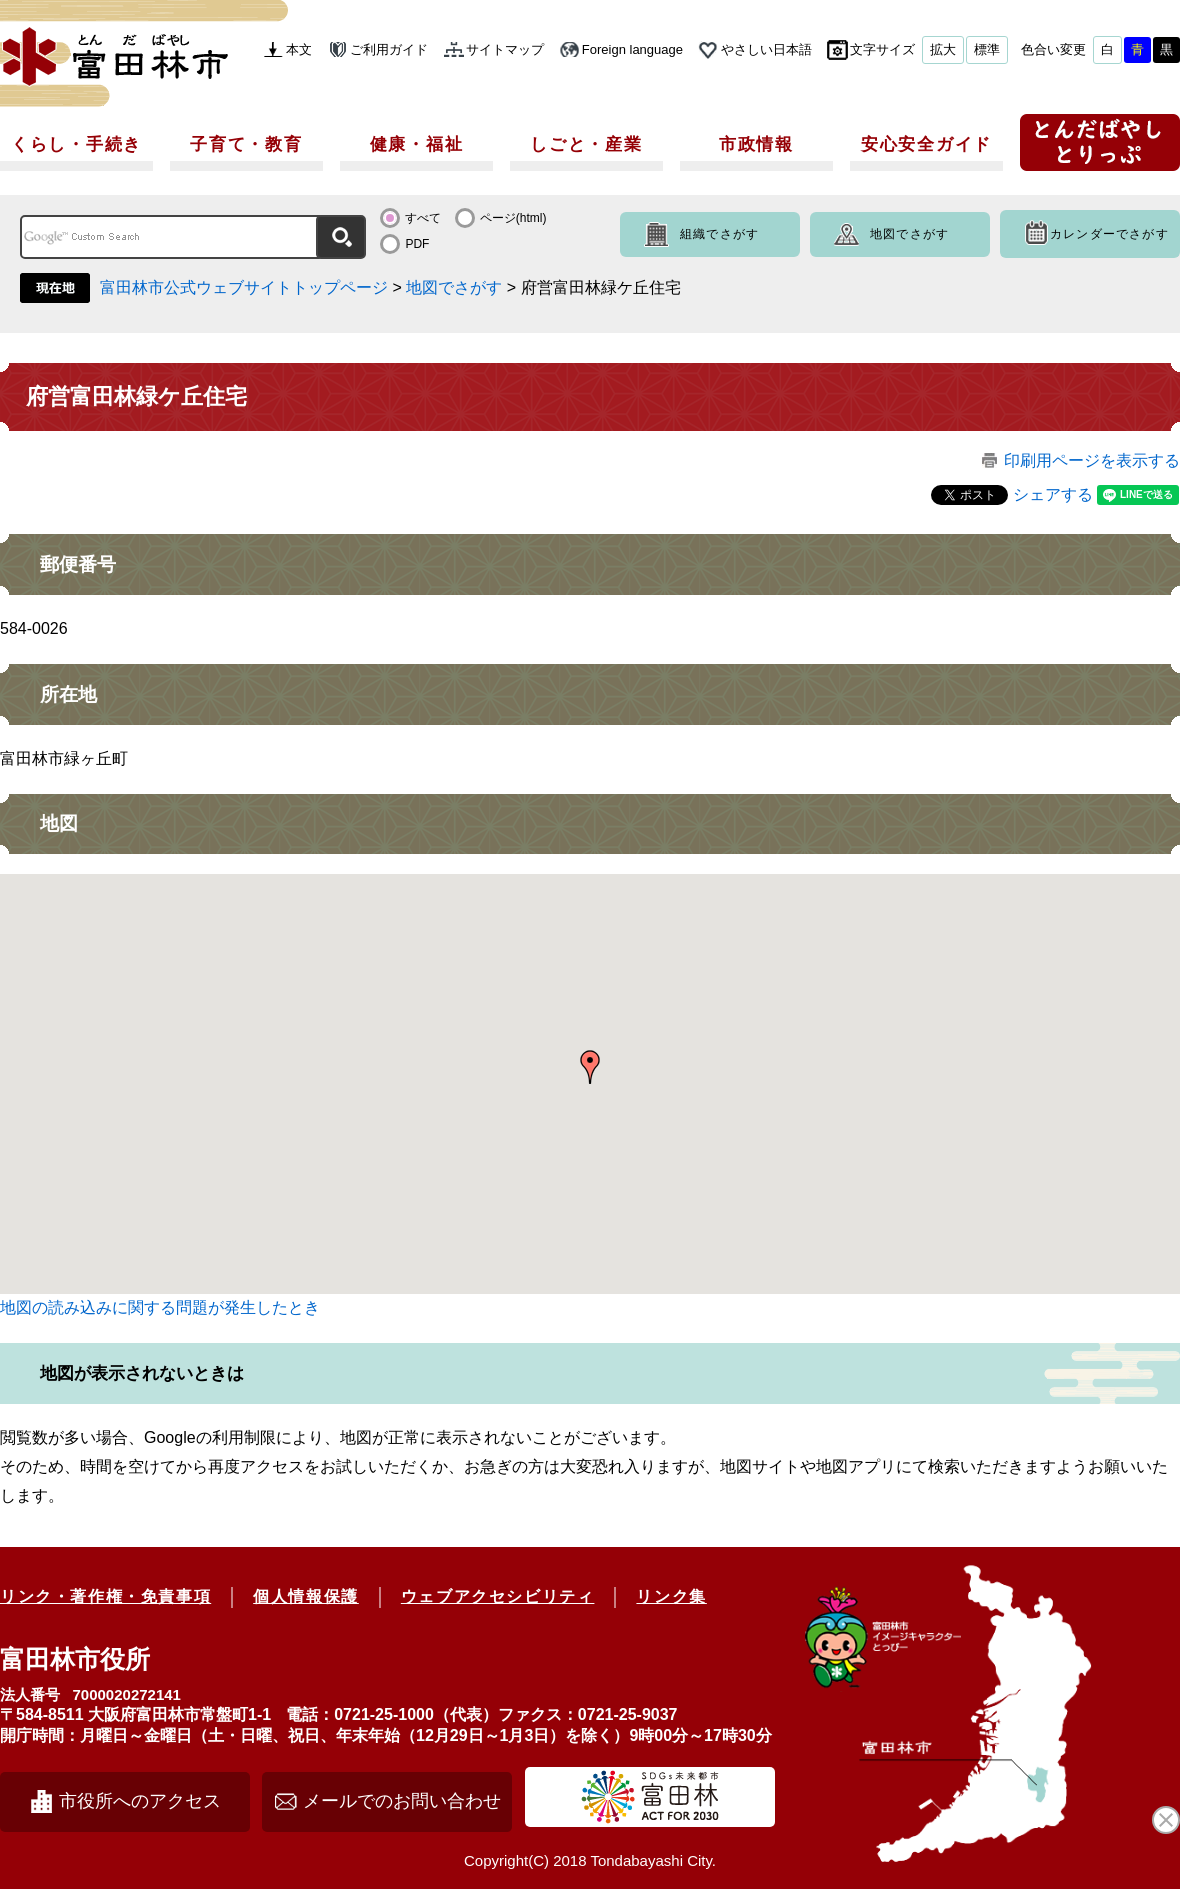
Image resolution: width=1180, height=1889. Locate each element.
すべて (423, 218)
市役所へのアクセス (140, 1801)
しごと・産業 (586, 144)
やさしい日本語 (766, 49)
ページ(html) (513, 218)
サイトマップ (505, 49)
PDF (417, 244)
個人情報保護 (306, 1596)
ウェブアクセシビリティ (498, 1596)
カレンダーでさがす (1109, 234)
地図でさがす (909, 234)
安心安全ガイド (926, 144)
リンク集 (671, 1596)
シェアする (1053, 494)
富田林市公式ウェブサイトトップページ (244, 287)
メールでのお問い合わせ (402, 1801)
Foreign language (632, 49)
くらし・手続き (76, 144)
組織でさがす (719, 234)
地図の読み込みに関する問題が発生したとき (160, 1307)
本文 (299, 49)
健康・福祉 (417, 144)
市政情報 (756, 144)
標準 (987, 49)
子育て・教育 (246, 144)
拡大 (943, 49)
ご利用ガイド (389, 49)
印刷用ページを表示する (1092, 460)
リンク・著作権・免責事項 (105, 1596)
